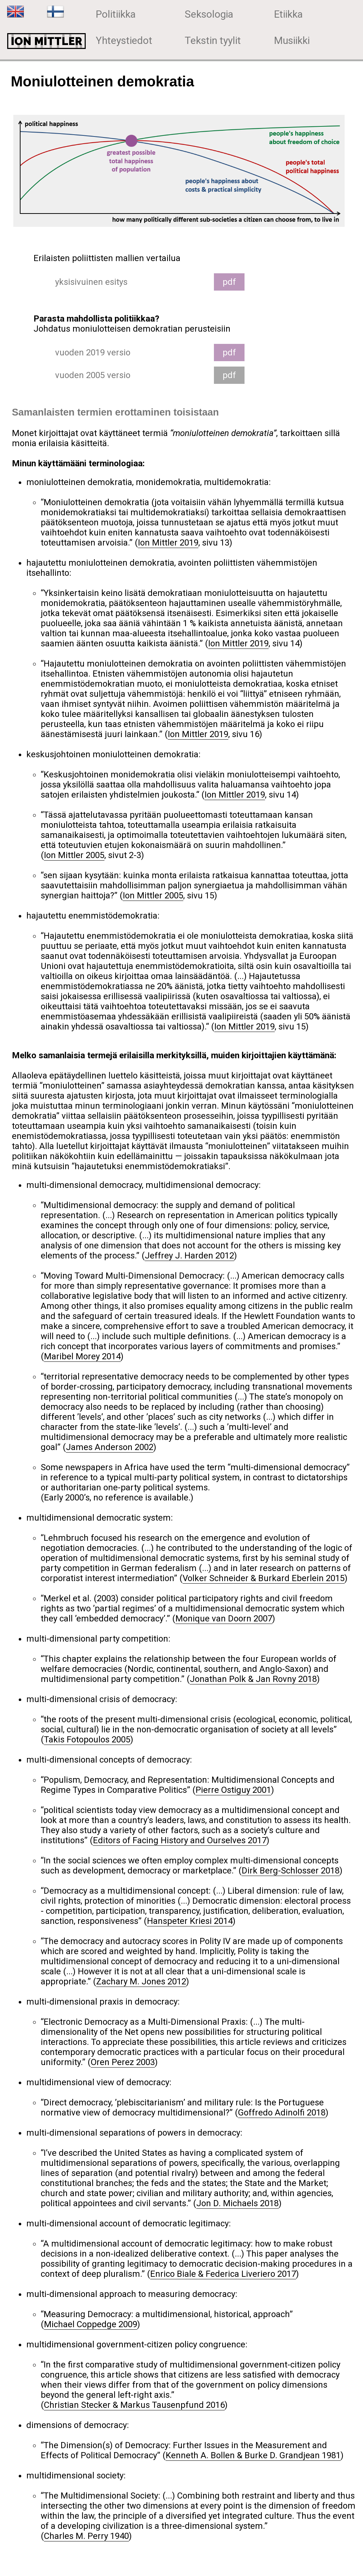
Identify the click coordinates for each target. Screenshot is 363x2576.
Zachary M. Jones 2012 (141, 1981)
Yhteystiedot (124, 40)
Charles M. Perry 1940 (86, 2536)
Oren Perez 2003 (123, 2062)
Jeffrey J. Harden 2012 (189, 1256)
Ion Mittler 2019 (168, 543)
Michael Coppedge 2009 (90, 2324)
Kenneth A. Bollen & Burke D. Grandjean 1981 (253, 2455)
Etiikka (288, 14)
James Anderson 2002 (109, 1447)
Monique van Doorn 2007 (223, 1619)
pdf (229, 282)
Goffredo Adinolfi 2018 (282, 2113)
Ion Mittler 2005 (74, 855)
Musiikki (292, 40)
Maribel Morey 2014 (82, 1356)
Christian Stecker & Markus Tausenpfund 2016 (134, 2405)
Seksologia (209, 14)
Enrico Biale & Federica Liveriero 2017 (223, 2274)
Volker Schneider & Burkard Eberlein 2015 (264, 1578)
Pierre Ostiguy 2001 (233, 1790)
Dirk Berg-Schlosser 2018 (291, 1871)
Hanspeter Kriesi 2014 (190, 1921)
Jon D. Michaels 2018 (237, 2203)
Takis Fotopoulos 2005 (87, 1739)
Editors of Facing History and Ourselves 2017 (179, 1840)
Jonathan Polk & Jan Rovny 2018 (253, 1679)
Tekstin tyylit (213, 40)
